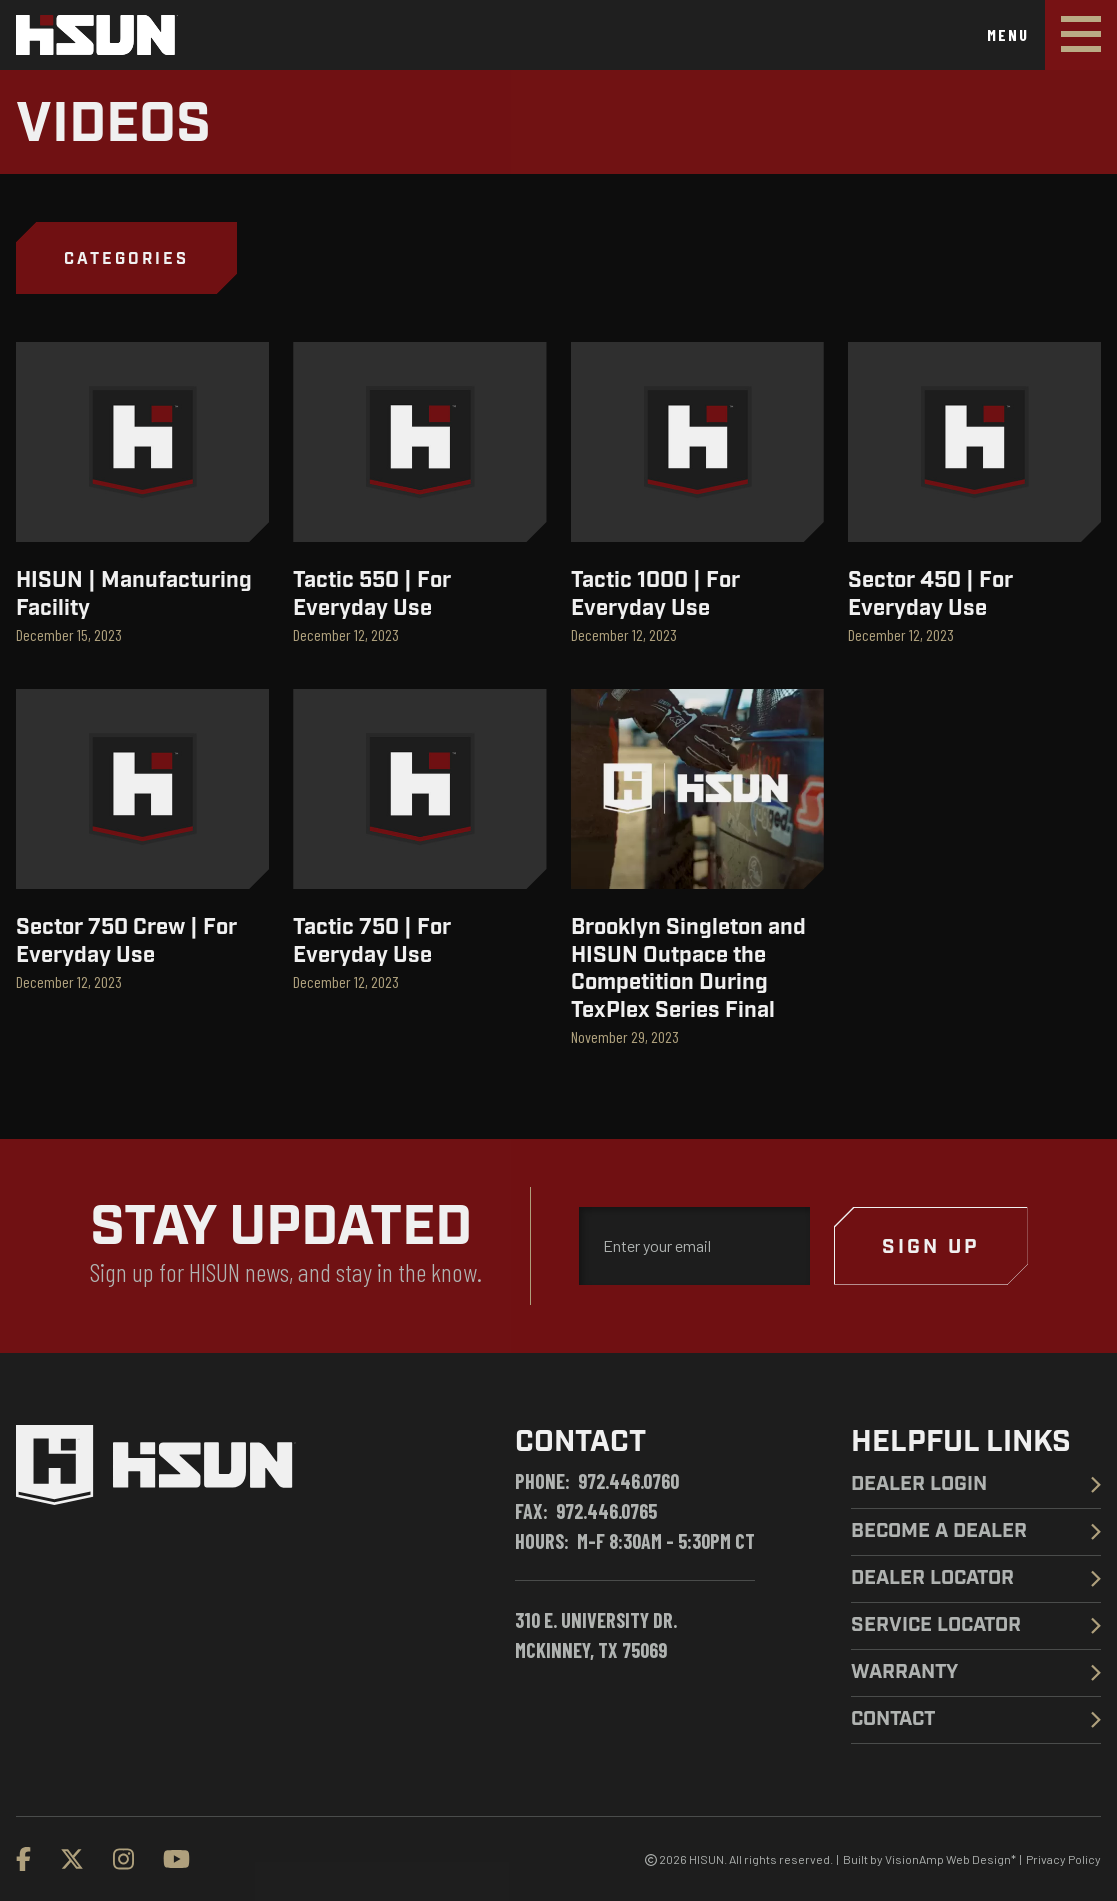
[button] (126, 258)
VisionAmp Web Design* (950, 1859)
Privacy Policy (1063, 1859)
